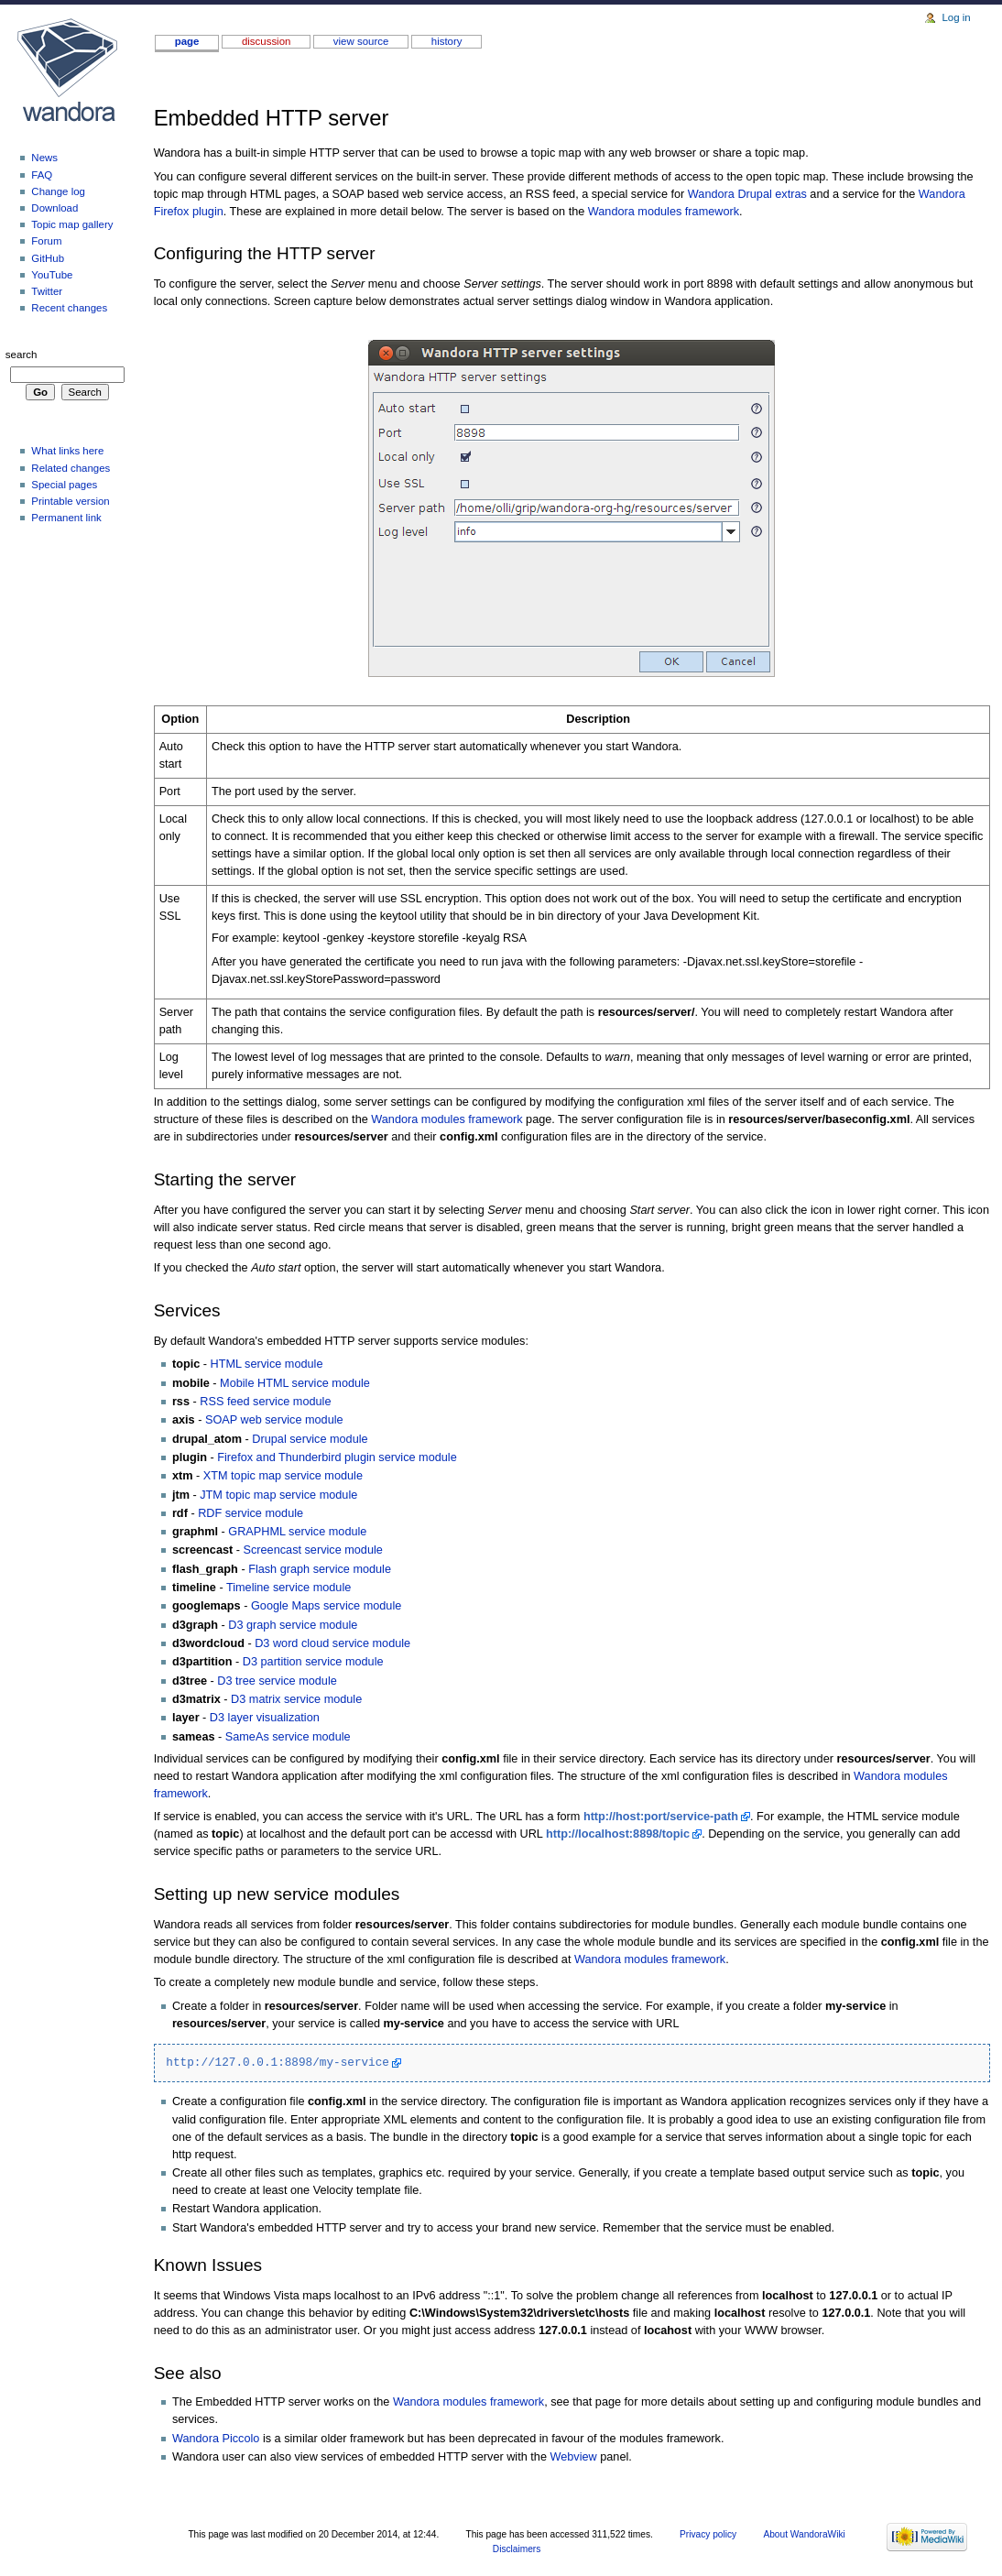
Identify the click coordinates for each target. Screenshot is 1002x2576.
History (447, 41)
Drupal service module (309, 1439)
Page (187, 41)
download (54, 207)
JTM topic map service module (278, 1495)
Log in (956, 17)
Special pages (64, 484)
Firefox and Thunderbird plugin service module (336, 1457)
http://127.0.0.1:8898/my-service (277, 2062)
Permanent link (66, 517)
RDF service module (250, 1513)
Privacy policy (708, 2534)
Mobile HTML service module (295, 1383)
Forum (46, 240)
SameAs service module (288, 1736)
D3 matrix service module (296, 1699)
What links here (67, 450)
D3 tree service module (276, 1681)
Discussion (266, 41)
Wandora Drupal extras (747, 194)
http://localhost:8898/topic (618, 1834)
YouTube (51, 274)
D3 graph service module (292, 1625)
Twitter (46, 291)
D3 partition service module (313, 1661)
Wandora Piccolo (215, 2438)
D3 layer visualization (265, 1717)
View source (360, 41)
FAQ (41, 174)
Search (21, 354)
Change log (58, 191)
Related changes (70, 468)
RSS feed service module (265, 1401)
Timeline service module (288, 1587)
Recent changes (69, 307)
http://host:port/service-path (660, 1816)
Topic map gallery (72, 224)
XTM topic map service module (283, 1475)
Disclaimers (516, 2549)
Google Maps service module (326, 1605)
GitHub (47, 258)
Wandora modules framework (663, 211)
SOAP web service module (274, 1420)
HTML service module (267, 1364)
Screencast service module (313, 1550)
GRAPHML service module (297, 1531)
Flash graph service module (319, 1569)
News (44, 157)
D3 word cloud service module (332, 1643)
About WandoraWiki (803, 2534)
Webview (573, 2456)
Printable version (70, 501)
